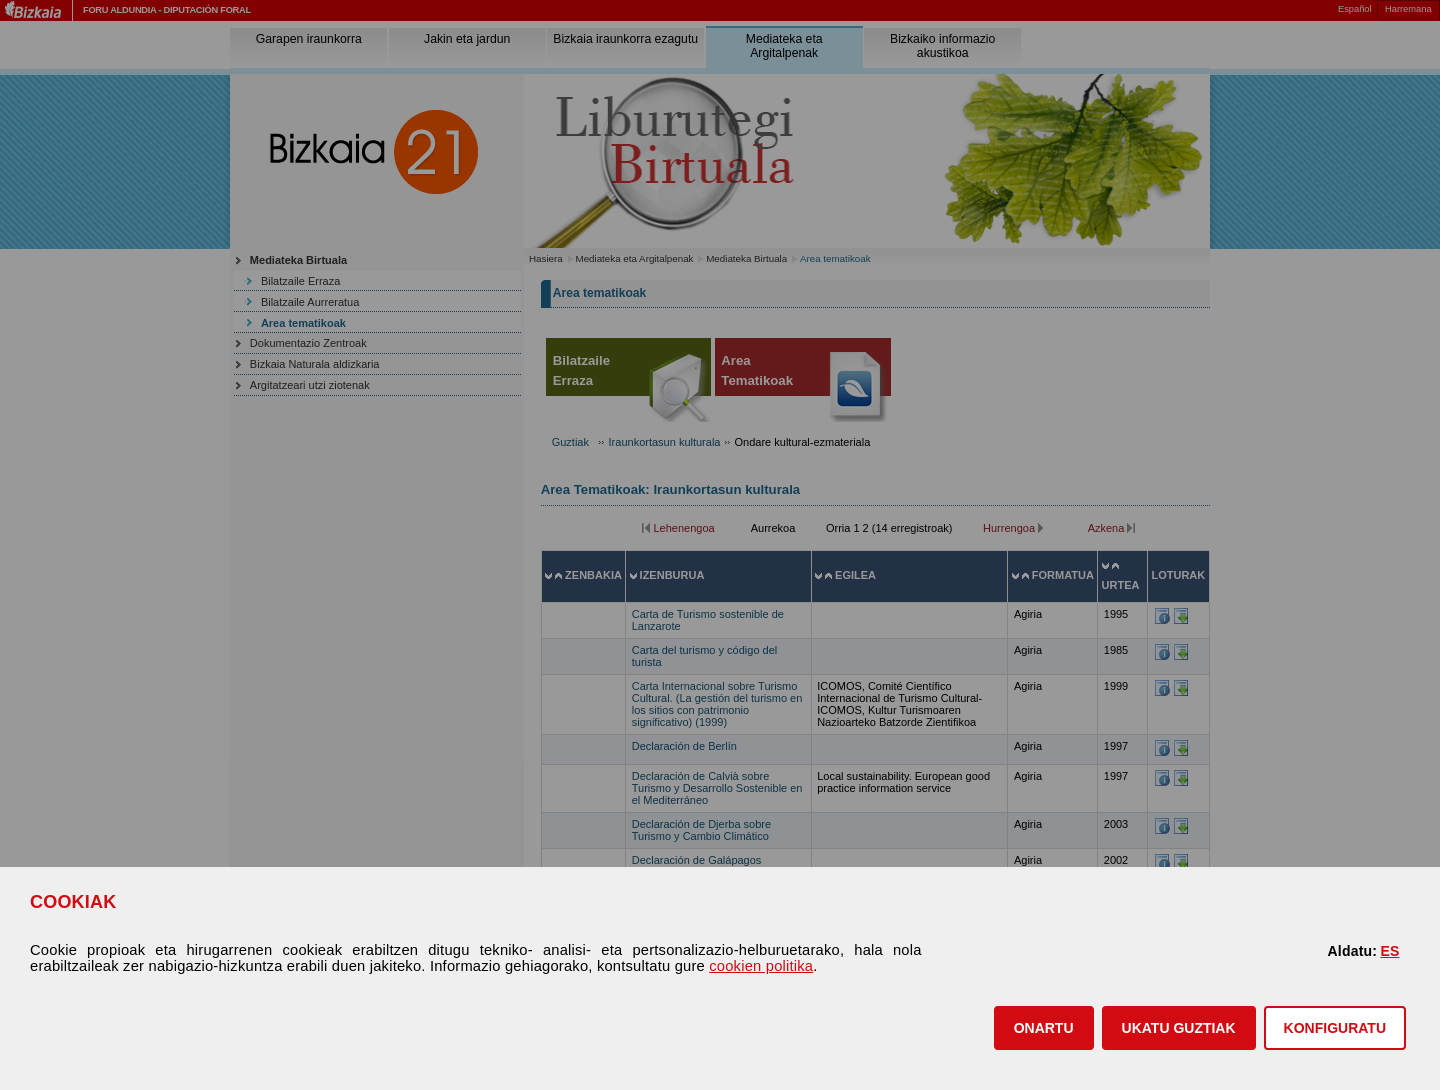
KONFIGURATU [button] (1335, 1028)
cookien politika (761, 966)
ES (1389, 951)
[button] (1044, 1028)
